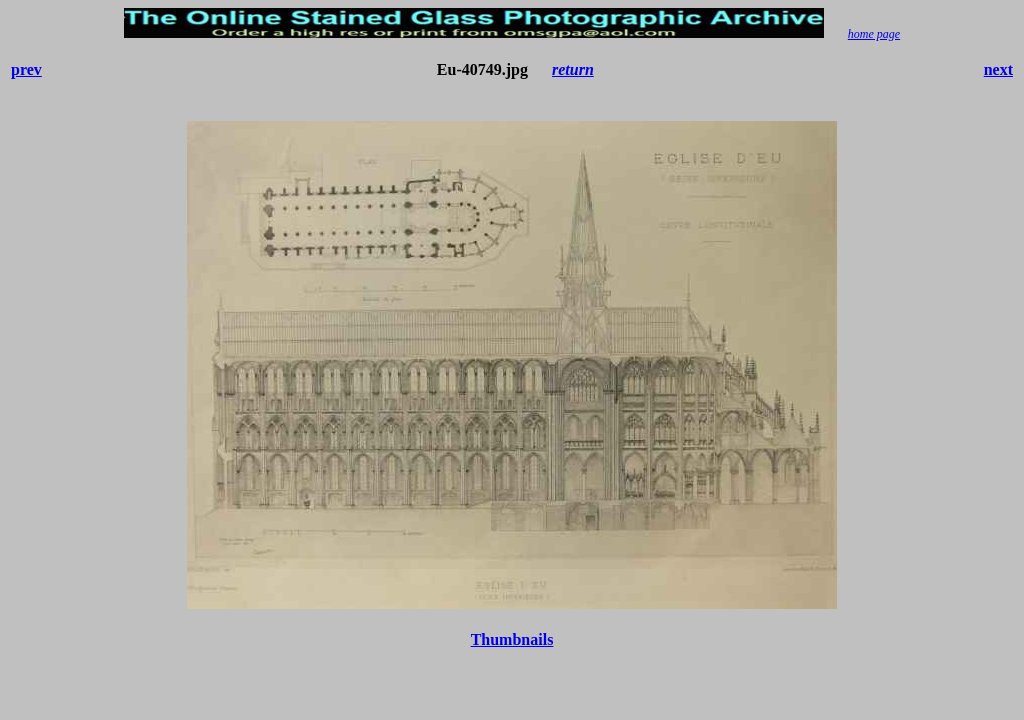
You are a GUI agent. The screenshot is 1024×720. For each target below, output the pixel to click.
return (573, 69)
